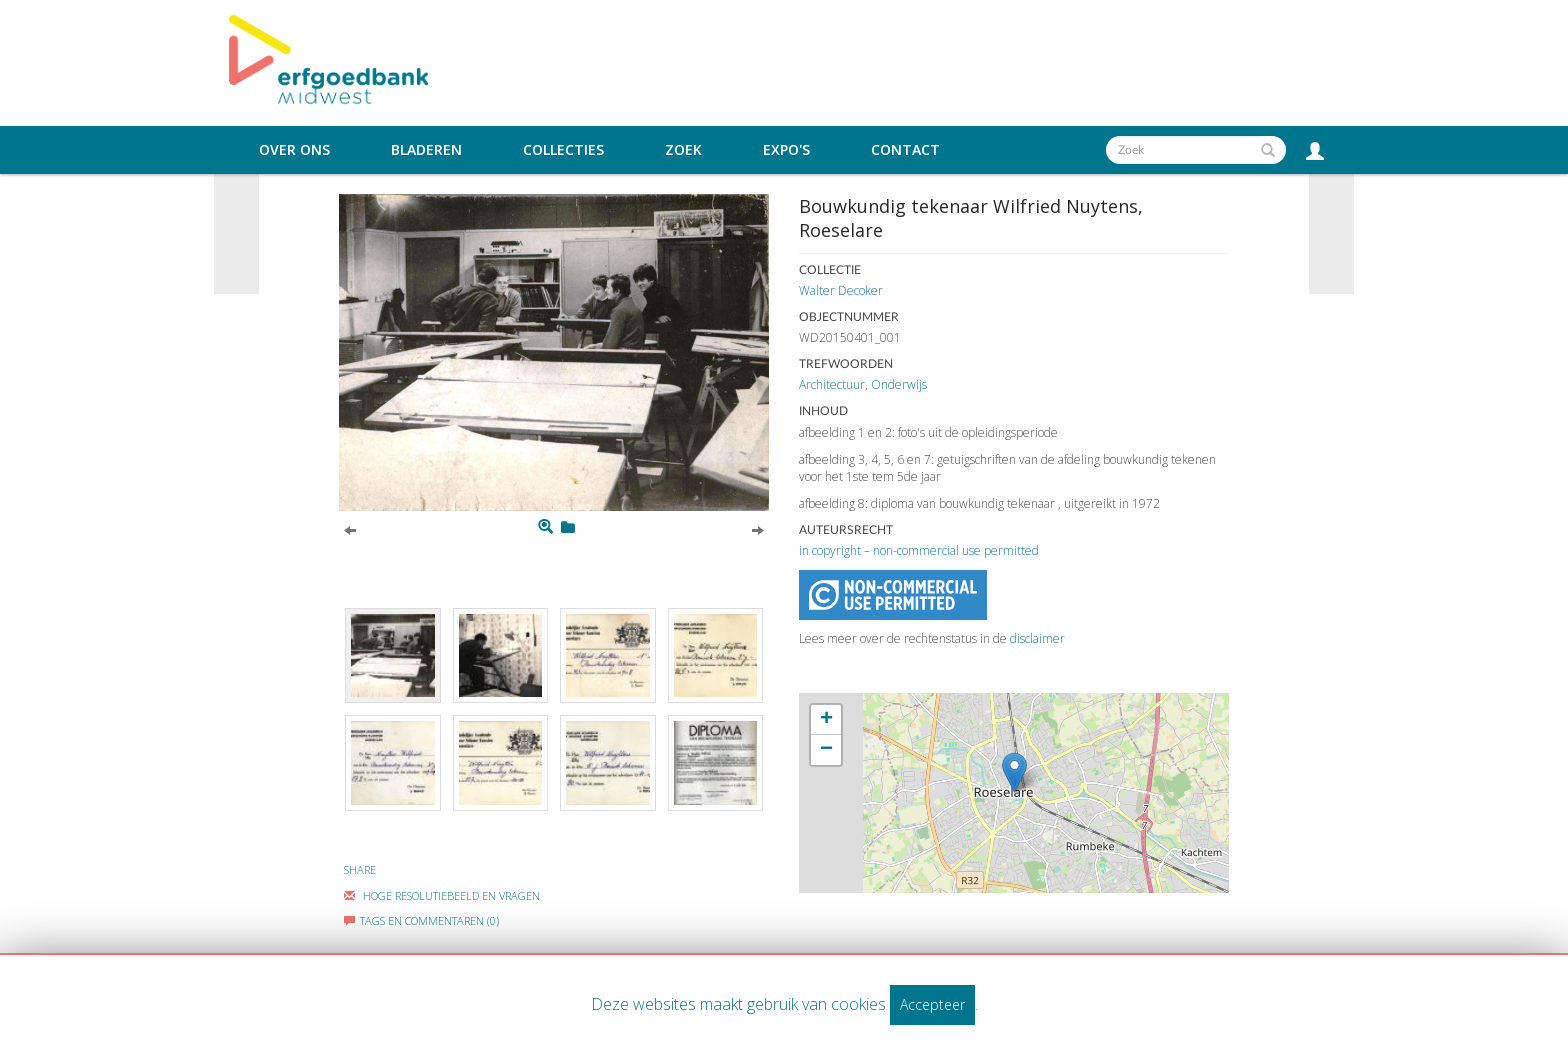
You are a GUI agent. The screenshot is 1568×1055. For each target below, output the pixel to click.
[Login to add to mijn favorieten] (568, 527)
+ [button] (826, 720)
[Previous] (350, 529)
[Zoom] (545, 527)
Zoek (683, 150)
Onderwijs (899, 384)
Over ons (294, 150)
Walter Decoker (841, 290)
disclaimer (1037, 638)
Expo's (786, 150)
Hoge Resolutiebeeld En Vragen (442, 895)
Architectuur (832, 384)
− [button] (826, 750)
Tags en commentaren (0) (421, 920)
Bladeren (426, 150)
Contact (905, 150)
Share (360, 869)
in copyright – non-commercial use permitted (919, 550)
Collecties (563, 150)
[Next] (758, 529)
